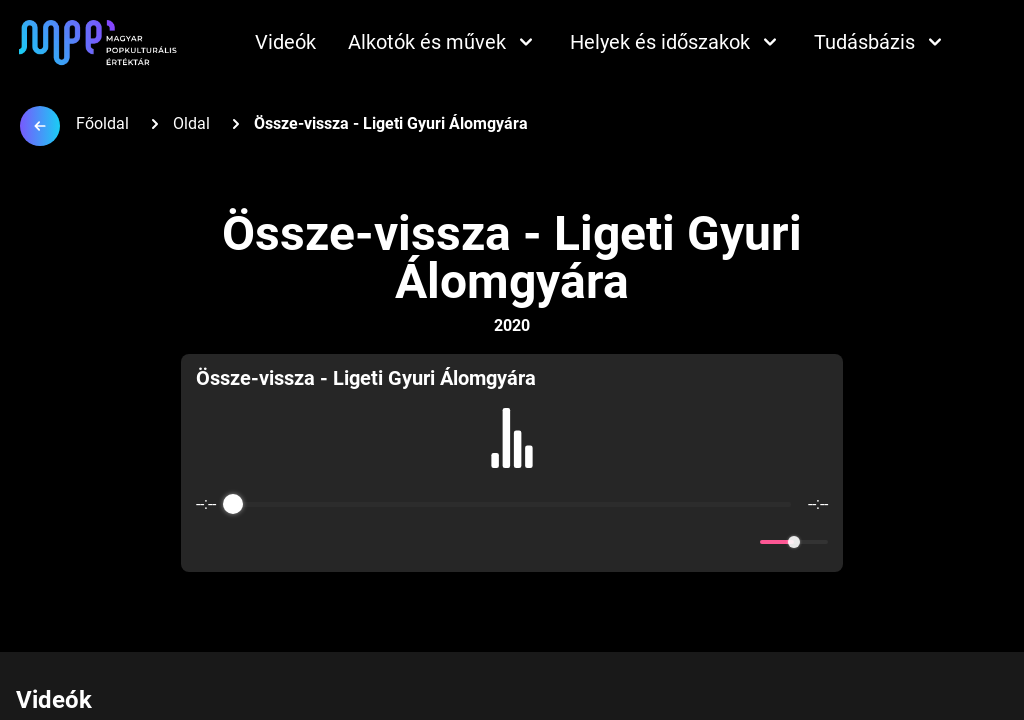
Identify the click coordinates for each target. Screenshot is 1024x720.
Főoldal (102, 123)
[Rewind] (468, 542)
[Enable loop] (209, 542)
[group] (511, 463)
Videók (285, 42)
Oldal (191, 123)
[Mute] (741, 542)
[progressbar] (512, 504)
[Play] (512, 542)
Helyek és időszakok (676, 42)
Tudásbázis (880, 42)
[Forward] (555, 542)
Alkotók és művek (443, 42)
